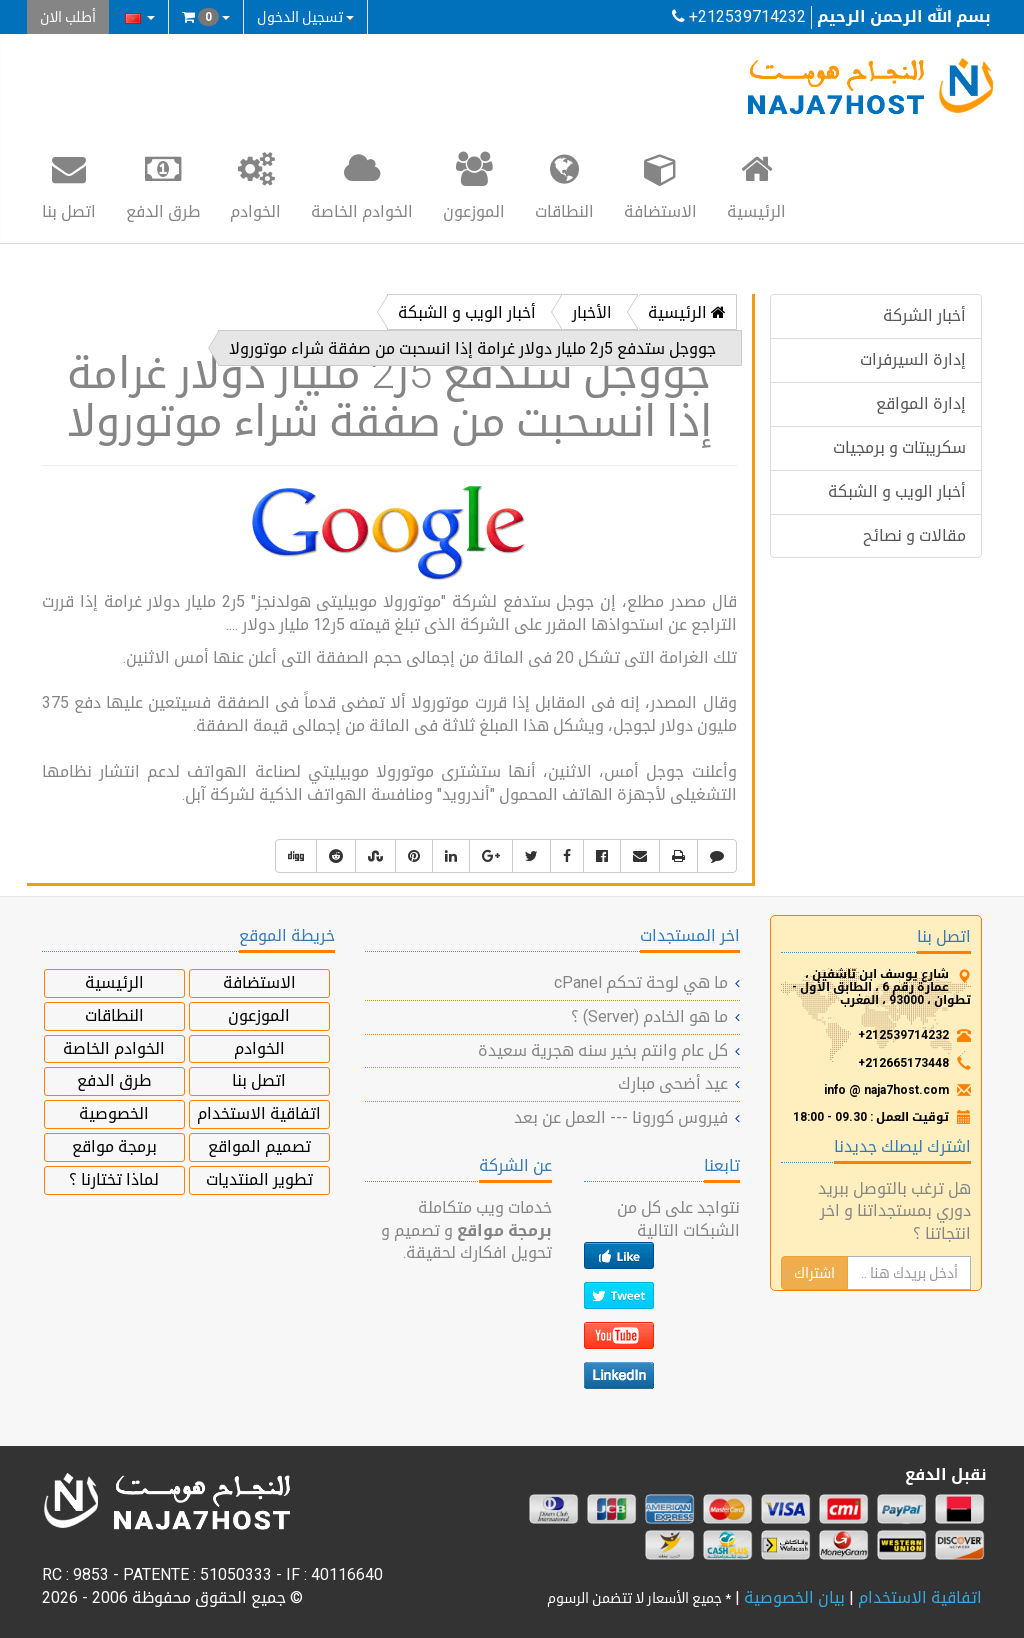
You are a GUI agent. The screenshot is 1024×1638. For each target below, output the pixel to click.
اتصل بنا (69, 185)
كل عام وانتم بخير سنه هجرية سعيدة (603, 1050)
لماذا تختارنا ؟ (114, 1179)
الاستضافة (660, 185)
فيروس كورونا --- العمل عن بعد (621, 1117)
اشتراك (814, 1273)
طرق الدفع (163, 185)
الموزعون (474, 185)
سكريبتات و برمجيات (899, 447)
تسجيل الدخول (305, 17)
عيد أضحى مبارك (673, 1083)
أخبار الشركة (924, 315)
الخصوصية (114, 1113)
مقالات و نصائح (914, 535)
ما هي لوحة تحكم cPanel (641, 982)
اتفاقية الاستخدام (259, 1113)
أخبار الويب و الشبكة (897, 491)
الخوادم (255, 185)
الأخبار (592, 312)
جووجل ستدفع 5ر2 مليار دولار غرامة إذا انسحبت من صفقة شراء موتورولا (472, 348)
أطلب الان (68, 17)
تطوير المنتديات (259, 1179)
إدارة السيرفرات (913, 359)
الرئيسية (756, 185)
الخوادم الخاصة (362, 185)
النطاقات (564, 185)
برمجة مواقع (114, 1146)
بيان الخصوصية (794, 1597)
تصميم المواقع (259, 1146)
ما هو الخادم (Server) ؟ (649, 1016)
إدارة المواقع (921, 403)
